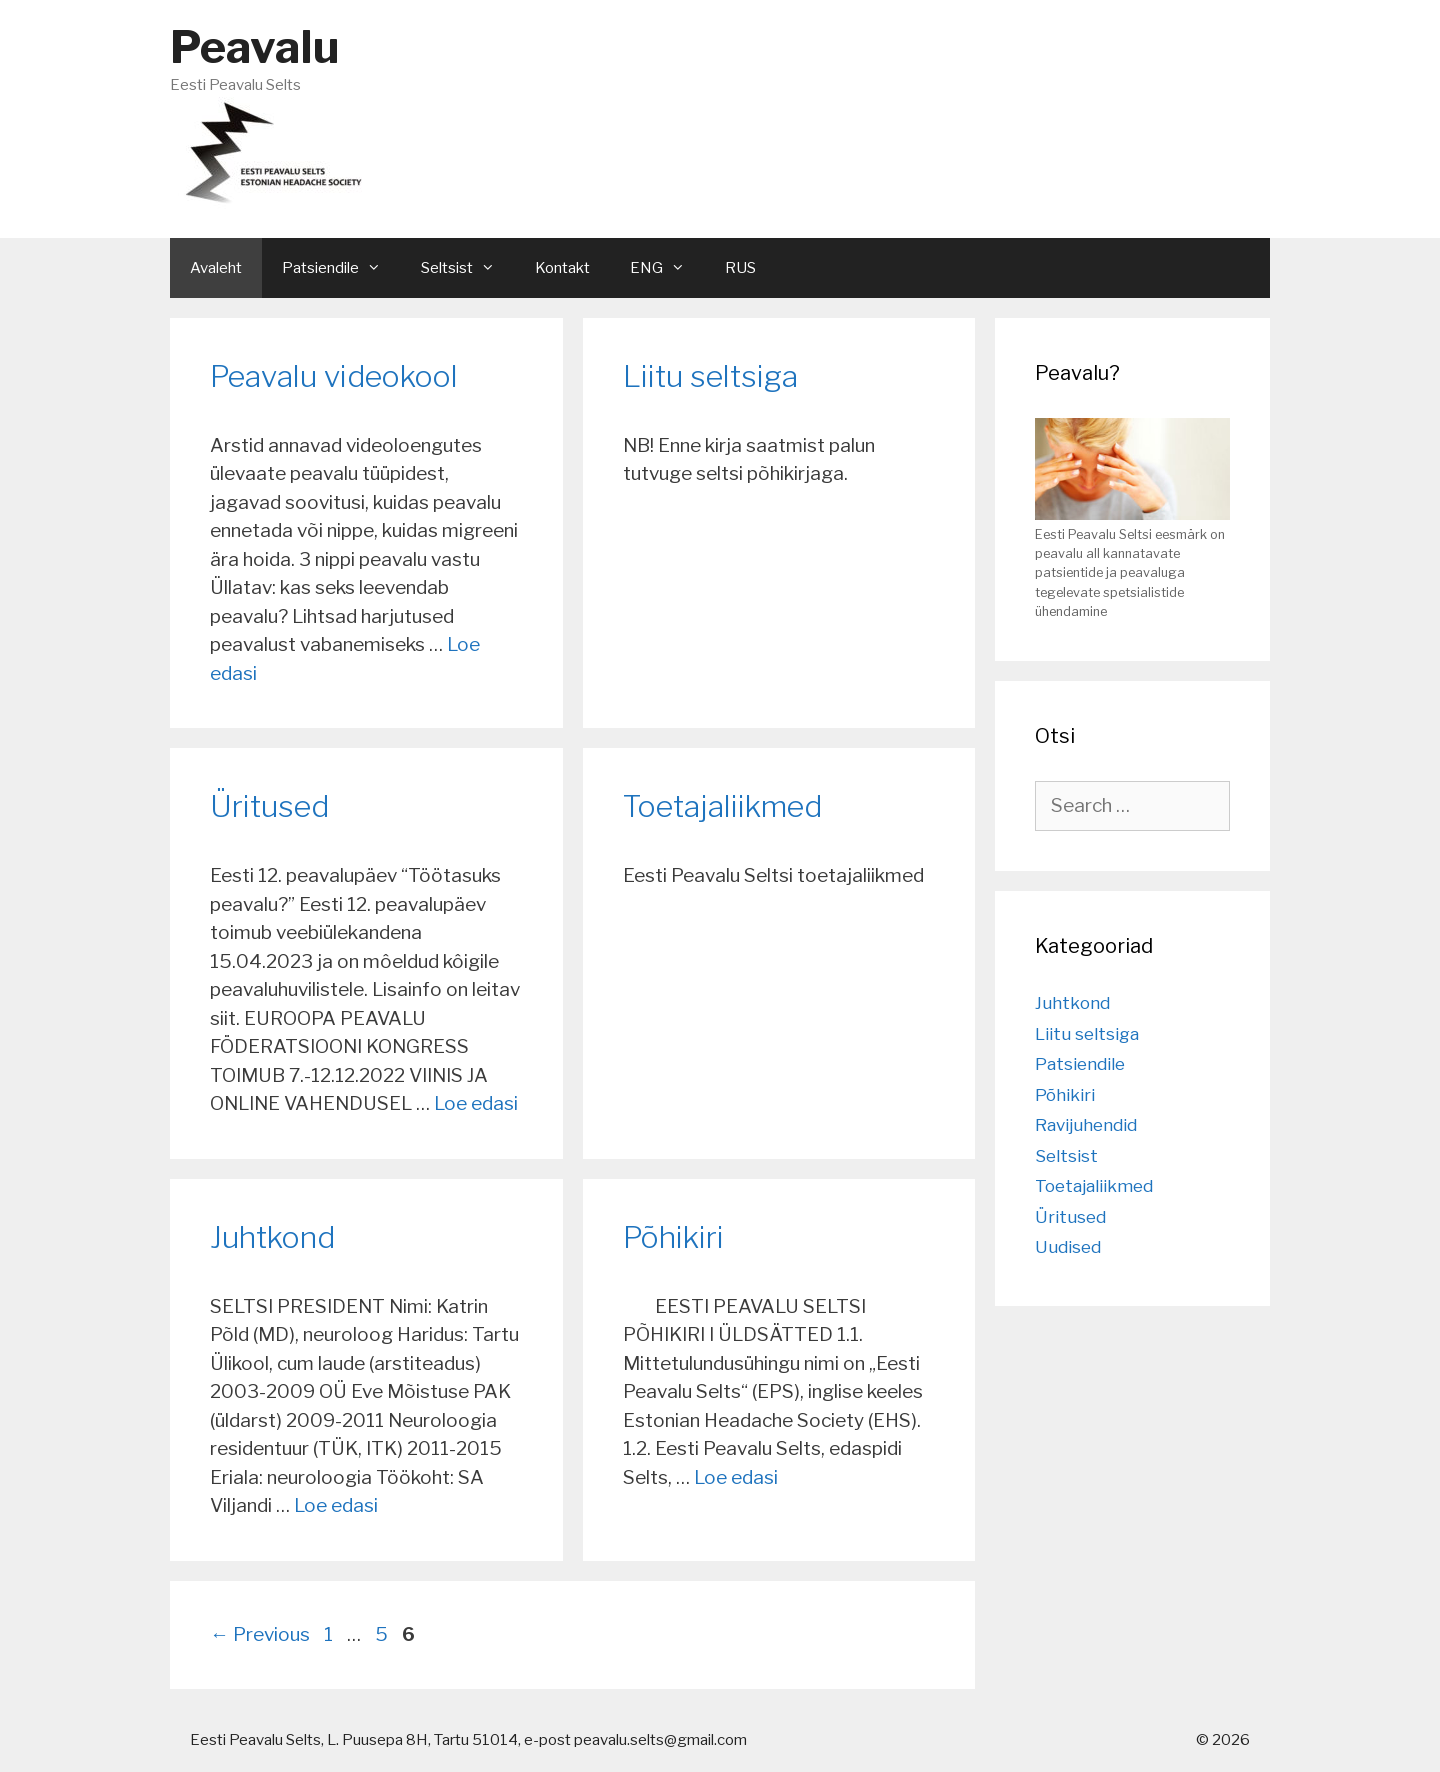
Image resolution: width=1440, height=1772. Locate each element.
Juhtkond (272, 1237)
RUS (740, 268)
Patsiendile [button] (341, 268)
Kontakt (562, 268)
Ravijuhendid (1086, 1125)
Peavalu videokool (334, 376)
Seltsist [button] (468, 268)
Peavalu (254, 47)
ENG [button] (667, 268)
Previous (260, 1634)
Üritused (269, 806)
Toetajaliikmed (722, 806)
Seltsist (1066, 1156)
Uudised (1068, 1247)
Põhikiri (673, 1237)
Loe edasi (476, 1103)
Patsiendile (1080, 1064)
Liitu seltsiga (710, 376)
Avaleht (216, 268)
